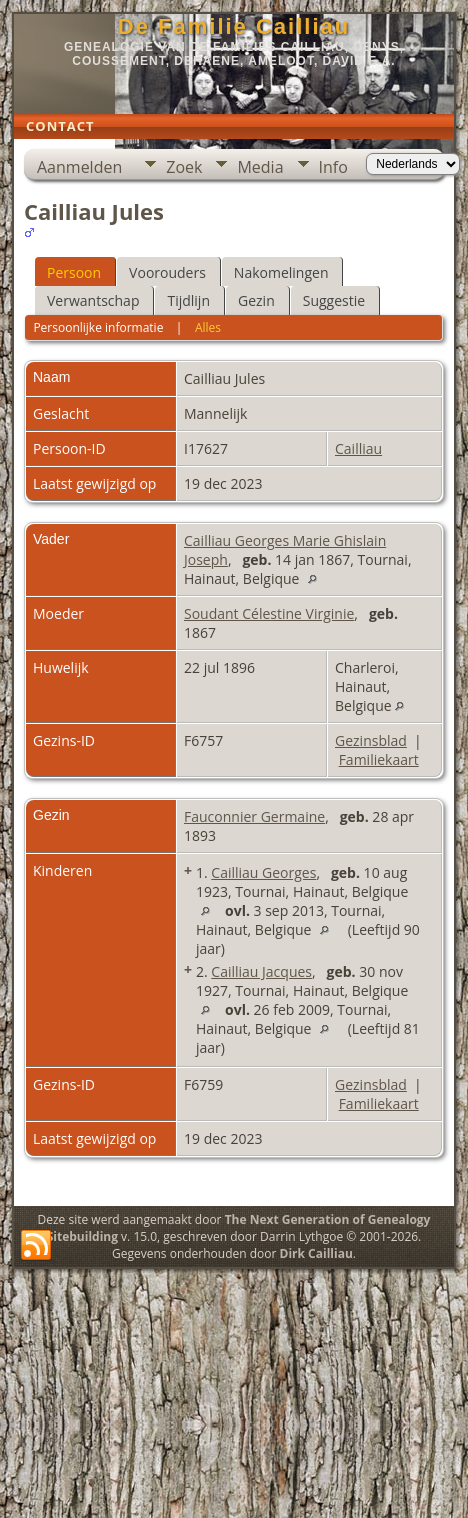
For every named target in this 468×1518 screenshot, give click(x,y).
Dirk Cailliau (316, 1253)
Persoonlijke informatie (98, 327)
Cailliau (358, 448)
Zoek (184, 167)
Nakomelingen (281, 272)
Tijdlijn (188, 300)
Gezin (256, 300)
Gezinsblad (371, 740)
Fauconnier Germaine (254, 816)
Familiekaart (379, 759)
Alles (208, 327)
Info (333, 167)
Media (260, 167)
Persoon (74, 272)
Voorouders (167, 272)
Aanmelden (79, 167)
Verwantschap (93, 300)
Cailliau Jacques (261, 971)
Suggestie (334, 300)
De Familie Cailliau (234, 26)
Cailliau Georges (263, 872)
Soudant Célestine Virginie (269, 613)
